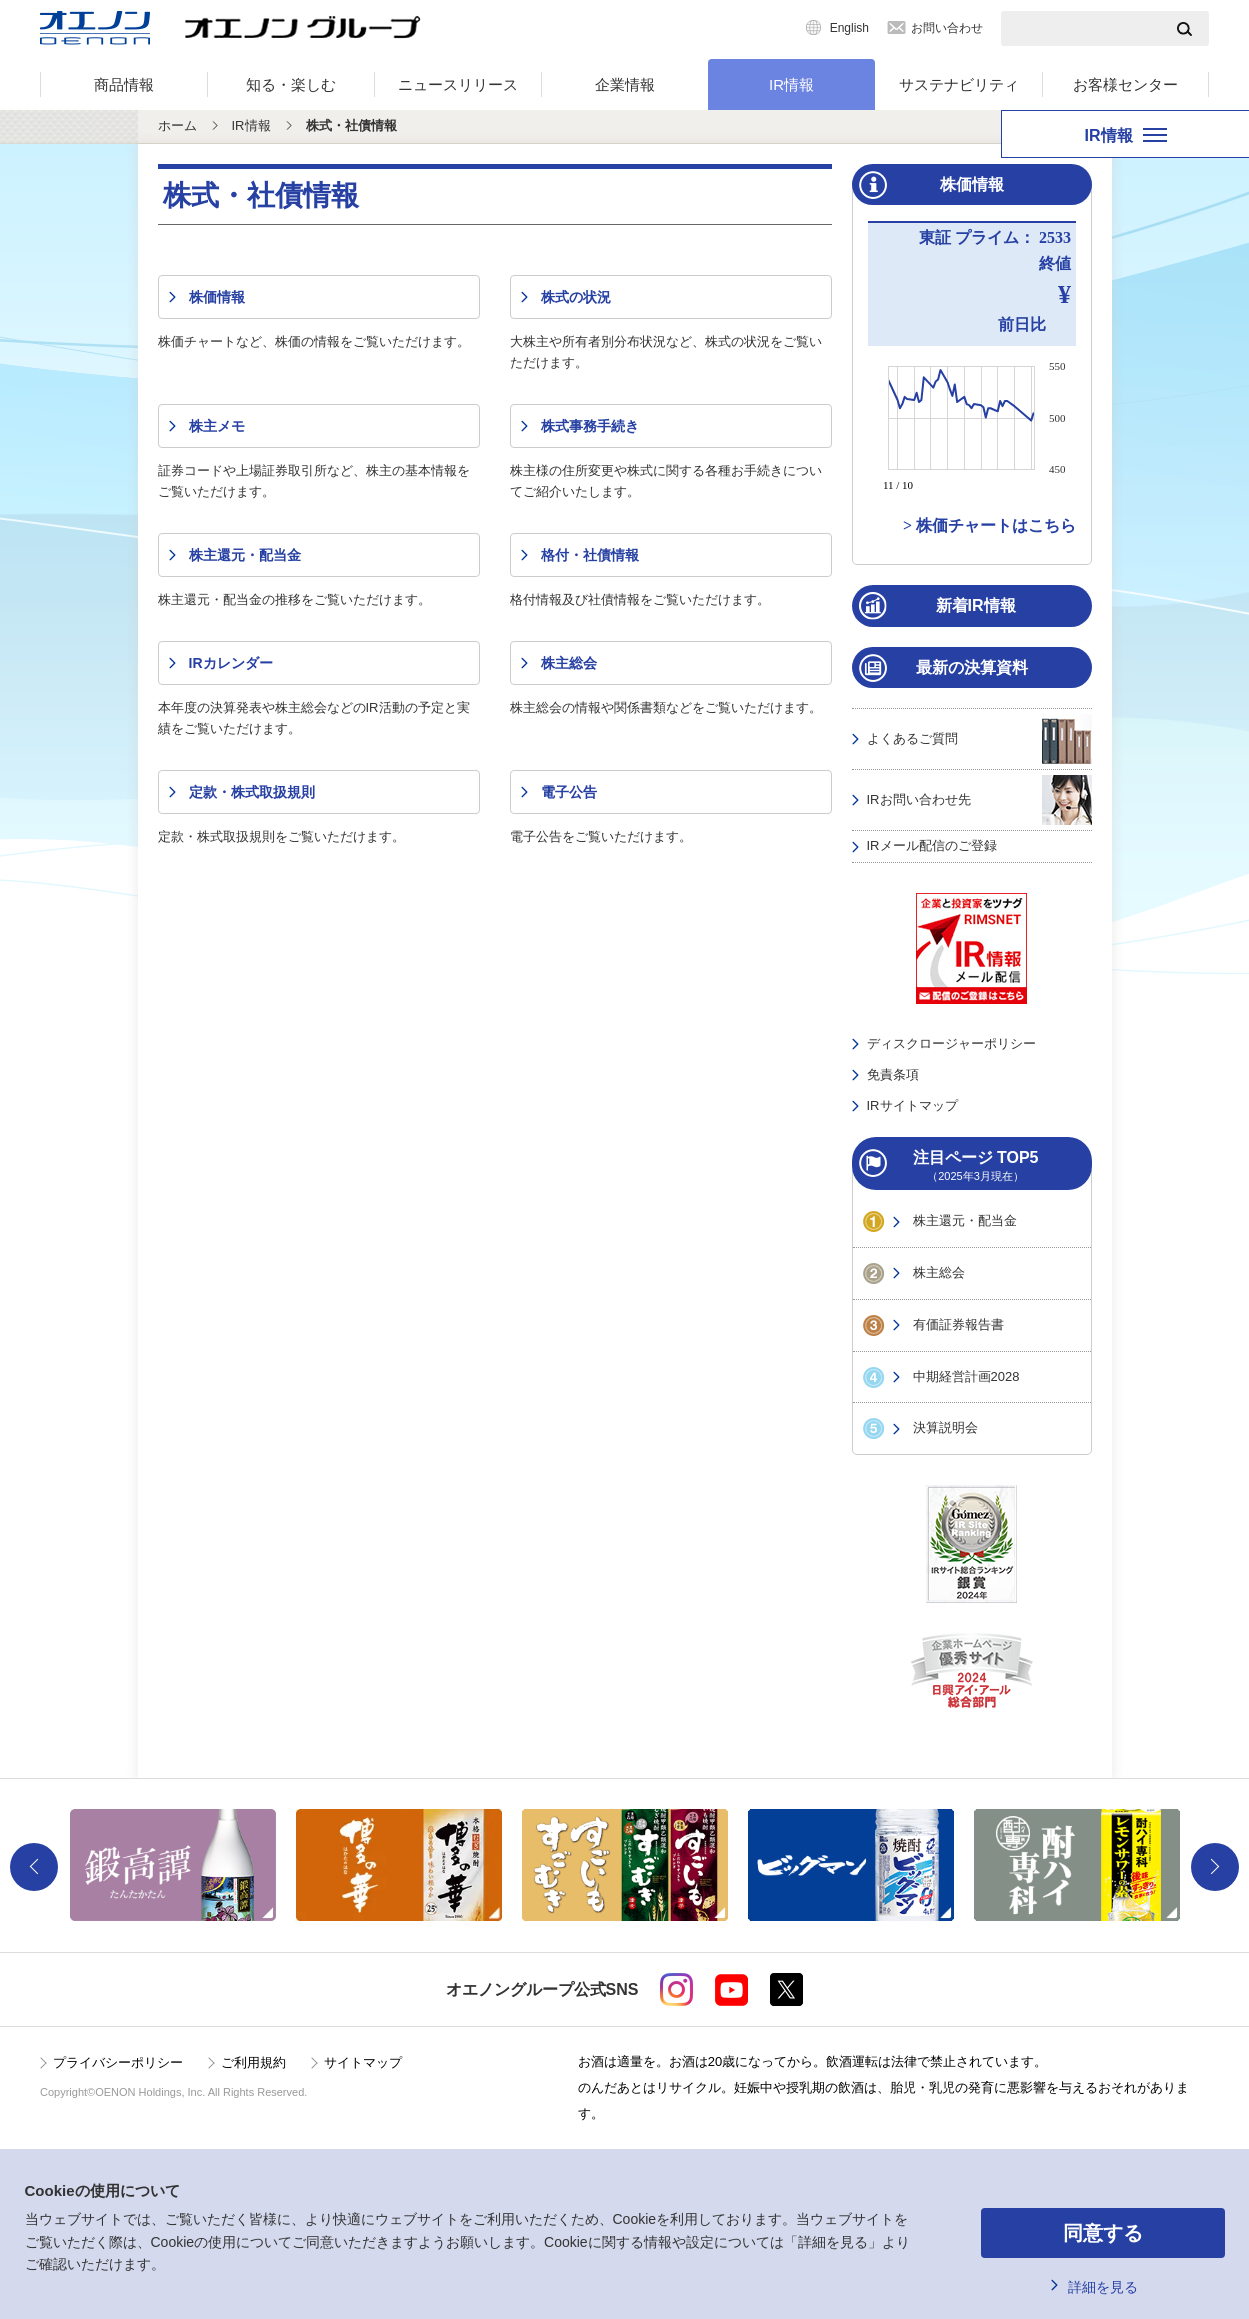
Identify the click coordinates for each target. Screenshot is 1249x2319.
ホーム (177, 125)
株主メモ (217, 426)
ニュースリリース (458, 84)
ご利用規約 (253, 2062)
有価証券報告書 (958, 1324)
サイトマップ (363, 2062)
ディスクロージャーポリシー (951, 1043)
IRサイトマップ (912, 1105)
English (849, 28)
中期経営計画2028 (966, 1376)
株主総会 (569, 663)
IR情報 (791, 84)
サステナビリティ (959, 84)
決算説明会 (945, 1427)
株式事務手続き (590, 426)
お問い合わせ (947, 28)
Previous (34, 1867)
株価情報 (217, 297)
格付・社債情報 (590, 555)
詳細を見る (1103, 2287)
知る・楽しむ (291, 84)
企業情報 (625, 84)
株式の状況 (576, 297)
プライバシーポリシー (118, 2062)
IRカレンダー (231, 663)
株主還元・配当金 (245, 555)
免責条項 (893, 1074)
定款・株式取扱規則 (252, 792)
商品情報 (124, 84)
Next (1215, 1867)
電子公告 (569, 792)
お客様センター (1125, 84)
